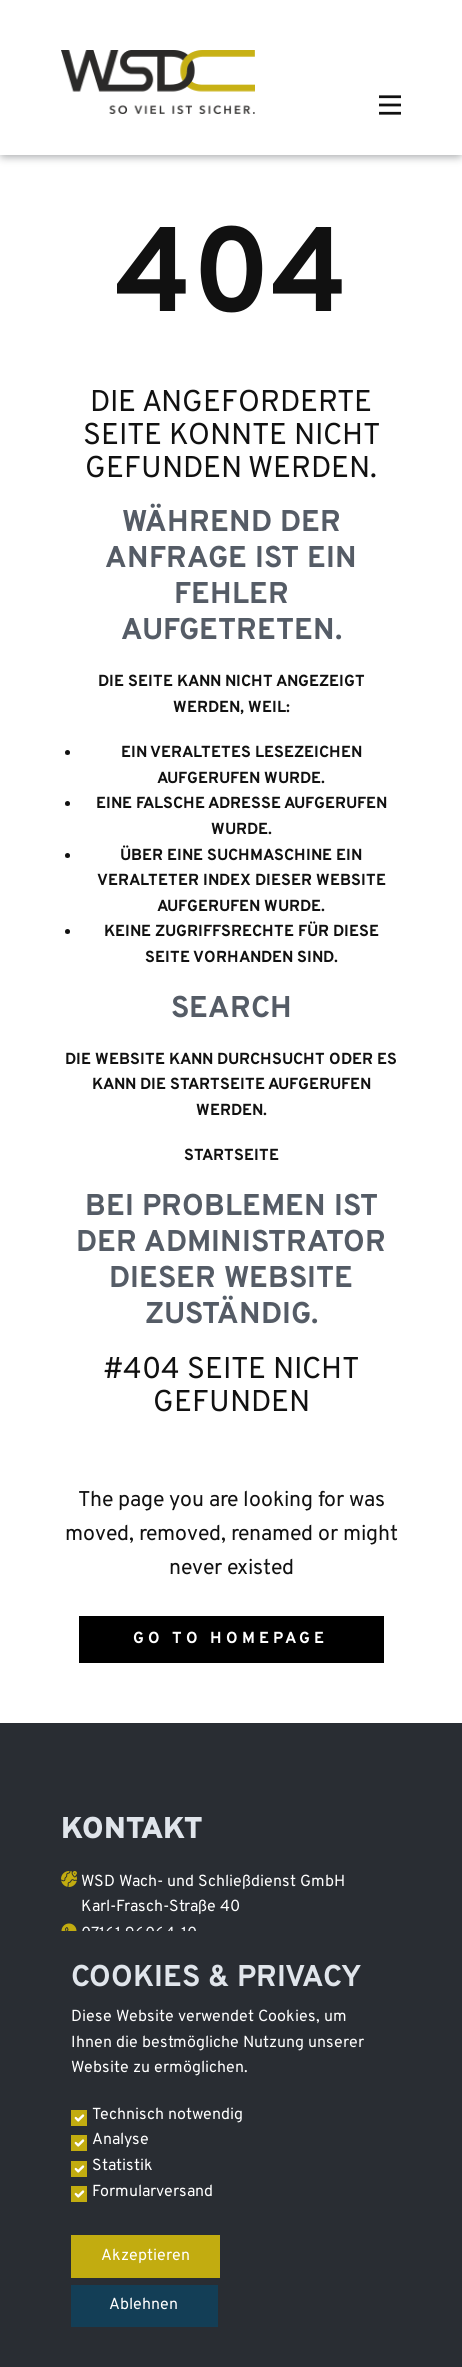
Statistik (122, 2166)
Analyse (120, 2140)
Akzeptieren (145, 2256)
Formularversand (152, 2192)
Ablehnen (143, 2305)
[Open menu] (390, 105)
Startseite (231, 1156)
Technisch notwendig (167, 2115)
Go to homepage (230, 1639)
